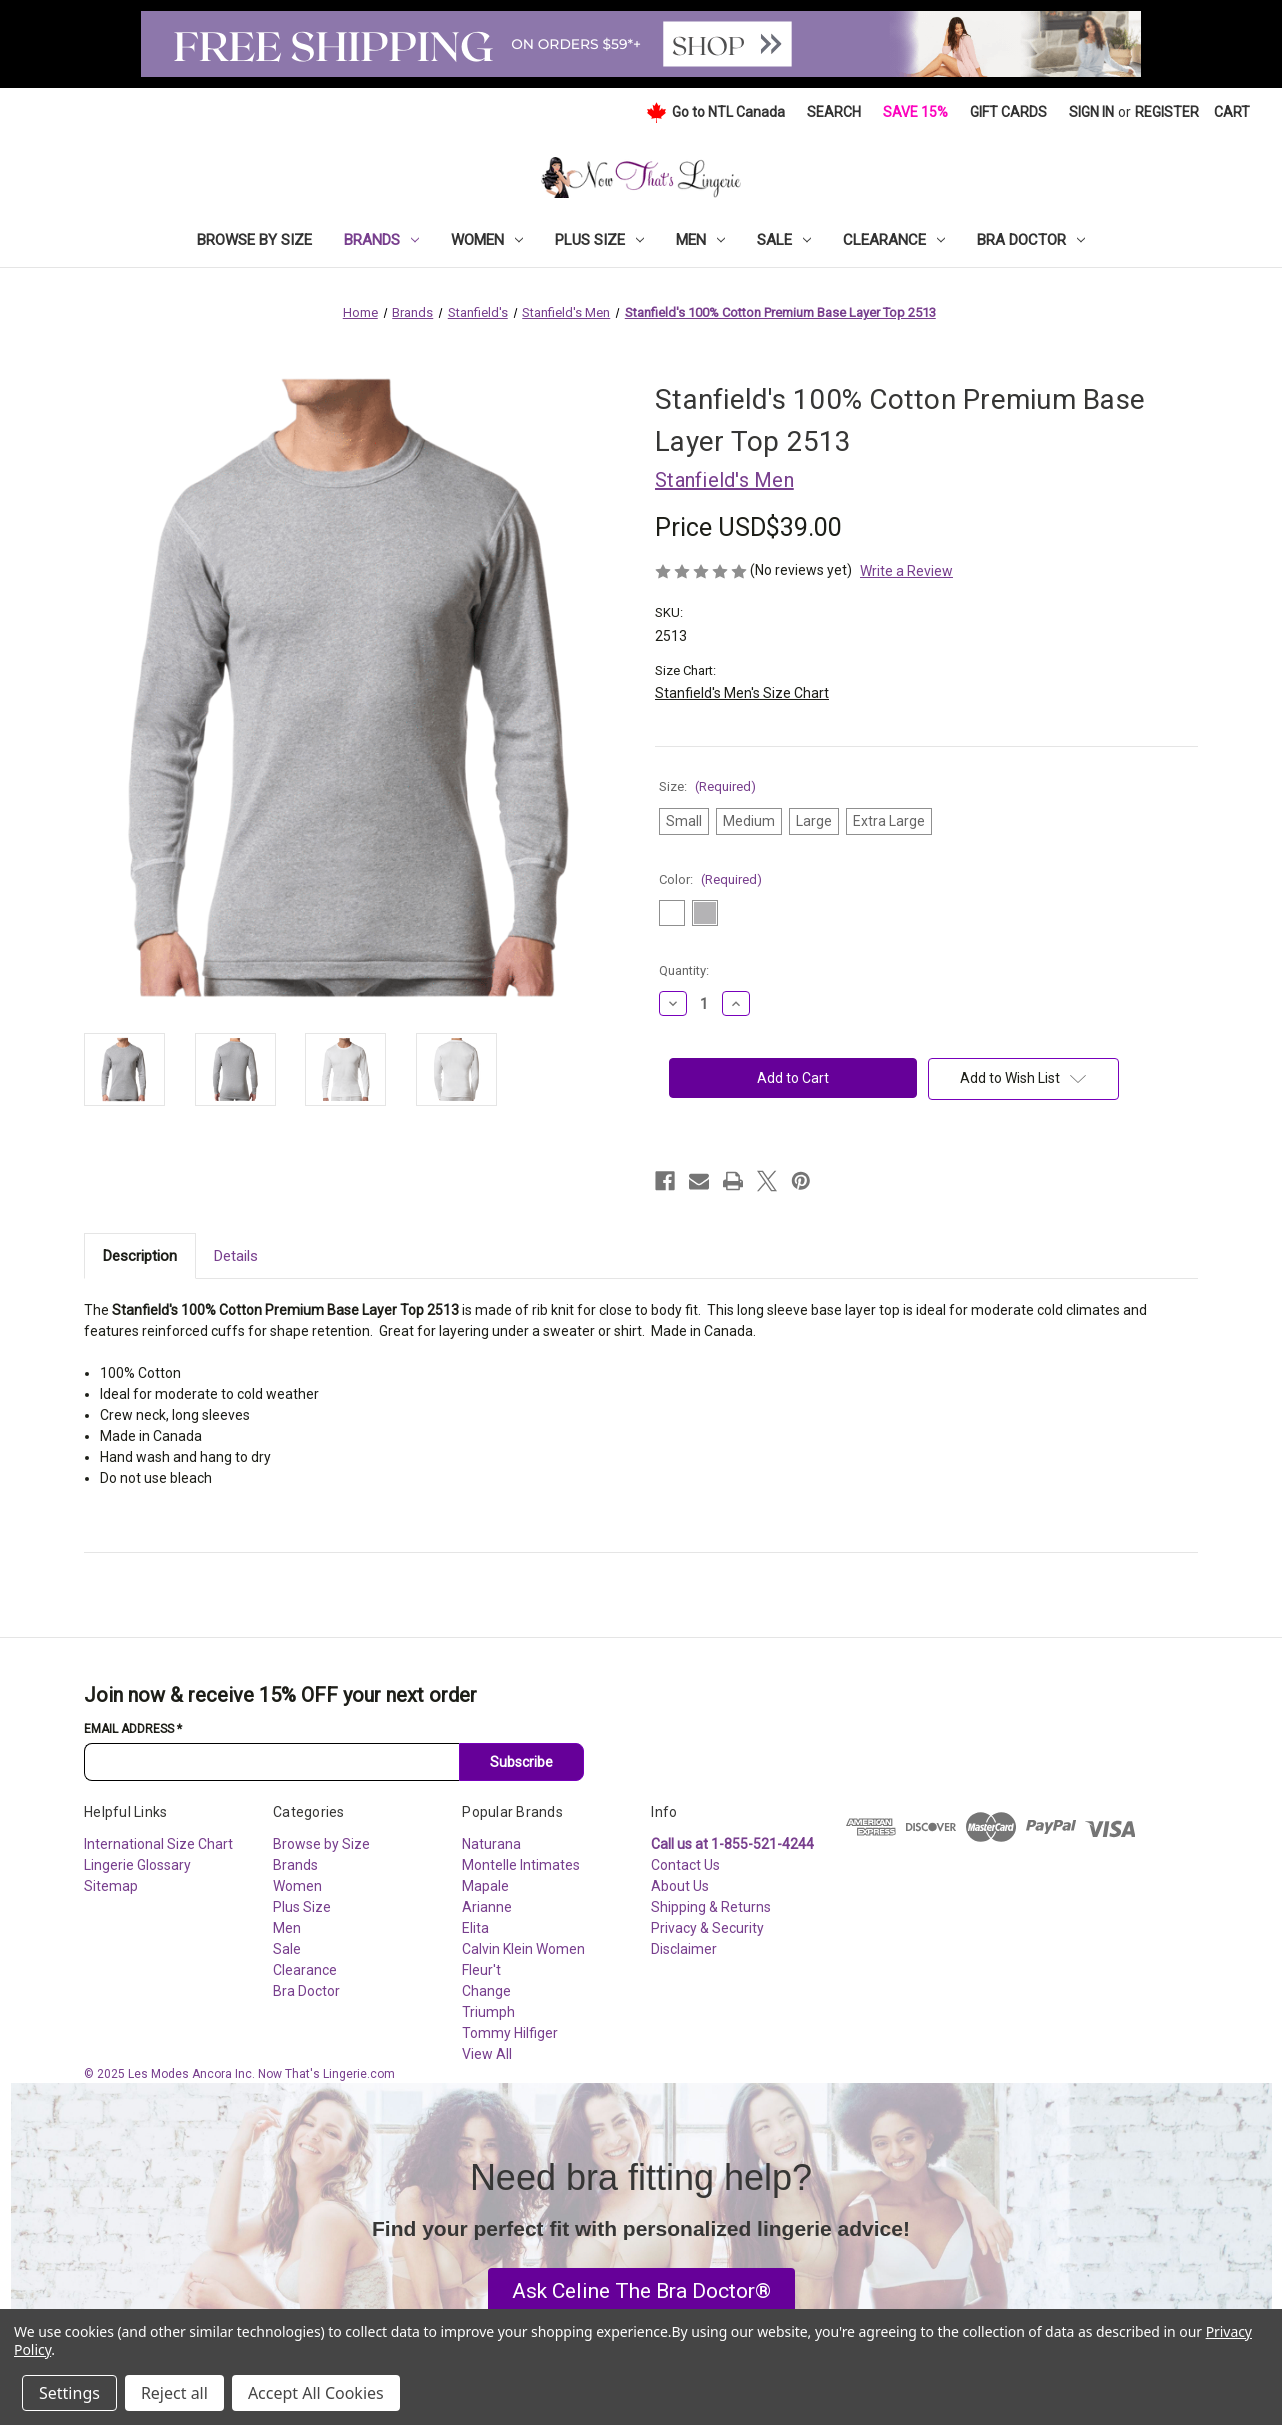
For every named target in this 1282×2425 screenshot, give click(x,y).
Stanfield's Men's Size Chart (742, 693)
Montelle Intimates (521, 1865)
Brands (381, 240)
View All (487, 2054)
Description (140, 1256)
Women (487, 240)
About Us (680, 1886)
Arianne (487, 1907)
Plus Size (599, 240)
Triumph (488, 2012)
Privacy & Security (707, 1928)
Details (236, 1256)
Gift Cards (1008, 112)
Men (700, 240)
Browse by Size (254, 240)
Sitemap (111, 1886)
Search (834, 112)
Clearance (894, 240)
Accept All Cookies (316, 2393)
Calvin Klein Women (523, 1949)
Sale (784, 240)
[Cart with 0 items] (1232, 112)
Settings (69, 2393)
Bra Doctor (1031, 240)
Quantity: (684, 970)
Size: (707, 786)
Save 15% (915, 112)
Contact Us (685, 1865)
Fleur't (481, 1970)
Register (1167, 112)
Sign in (1091, 112)
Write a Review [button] (906, 571)
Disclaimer (684, 1949)
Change (486, 1991)
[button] (641, 2292)
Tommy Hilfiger (510, 2033)
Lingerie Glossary (137, 1865)
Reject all (174, 2393)
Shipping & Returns (711, 1907)
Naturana (491, 1844)
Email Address (133, 1729)
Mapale (485, 1886)
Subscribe (521, 1762)
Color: (710, 879)
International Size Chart (158, 1844)
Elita (475, 1928)
